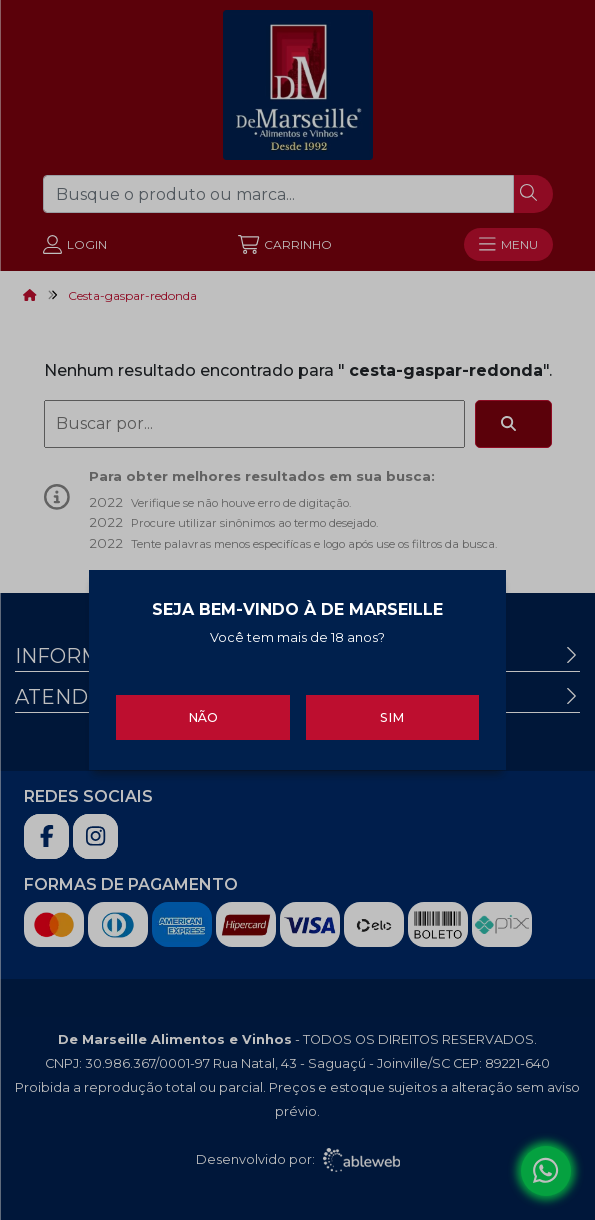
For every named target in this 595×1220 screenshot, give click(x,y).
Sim (392, 712)
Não (203, 712)
